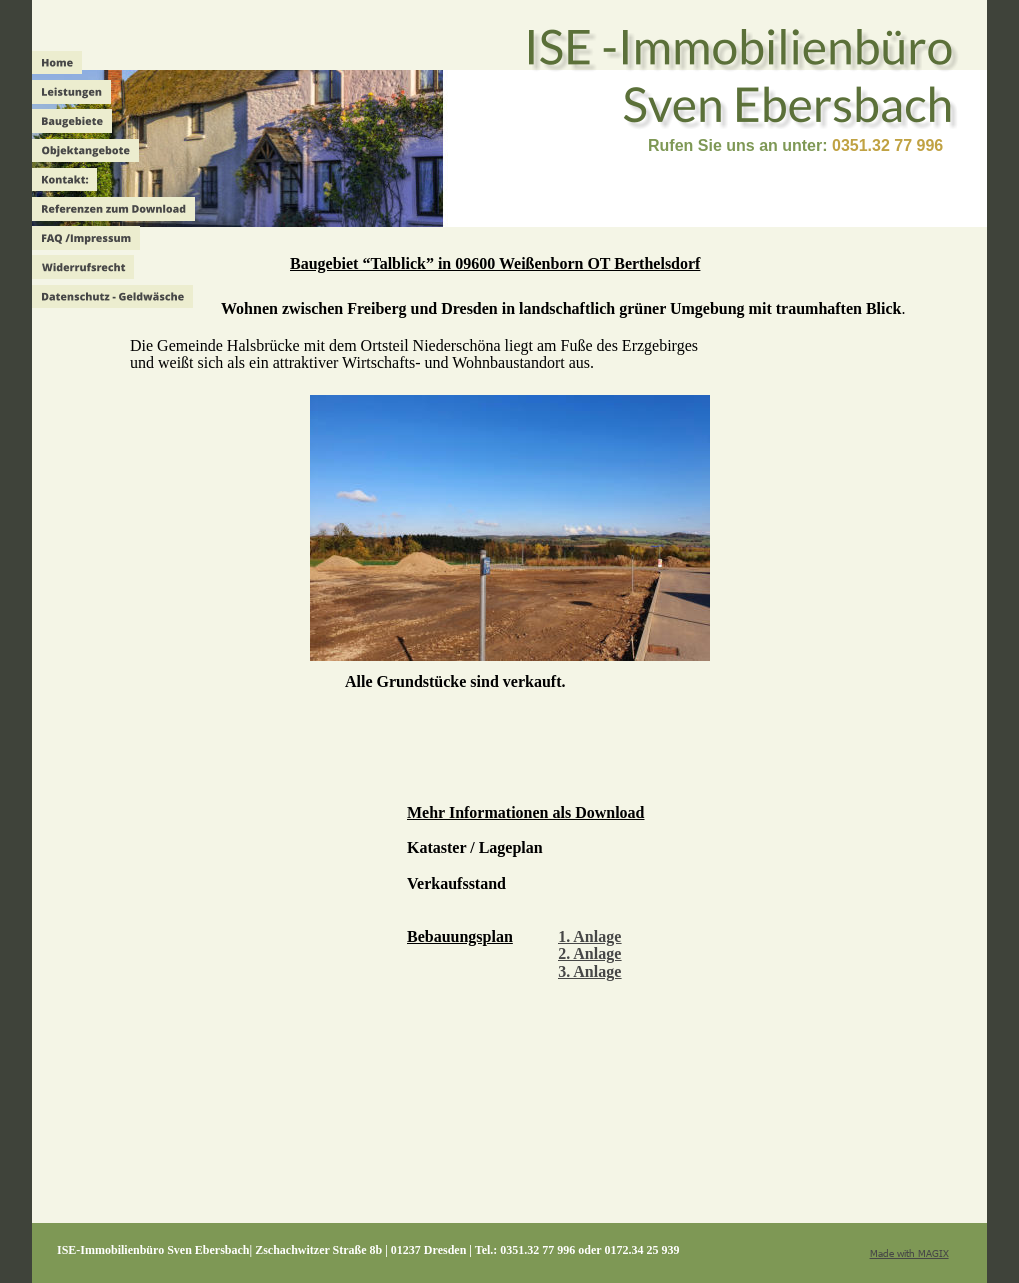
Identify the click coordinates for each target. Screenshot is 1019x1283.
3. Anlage (589, 971)
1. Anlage (589, 936)
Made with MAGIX (909, 1253)
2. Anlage (589, 953)
